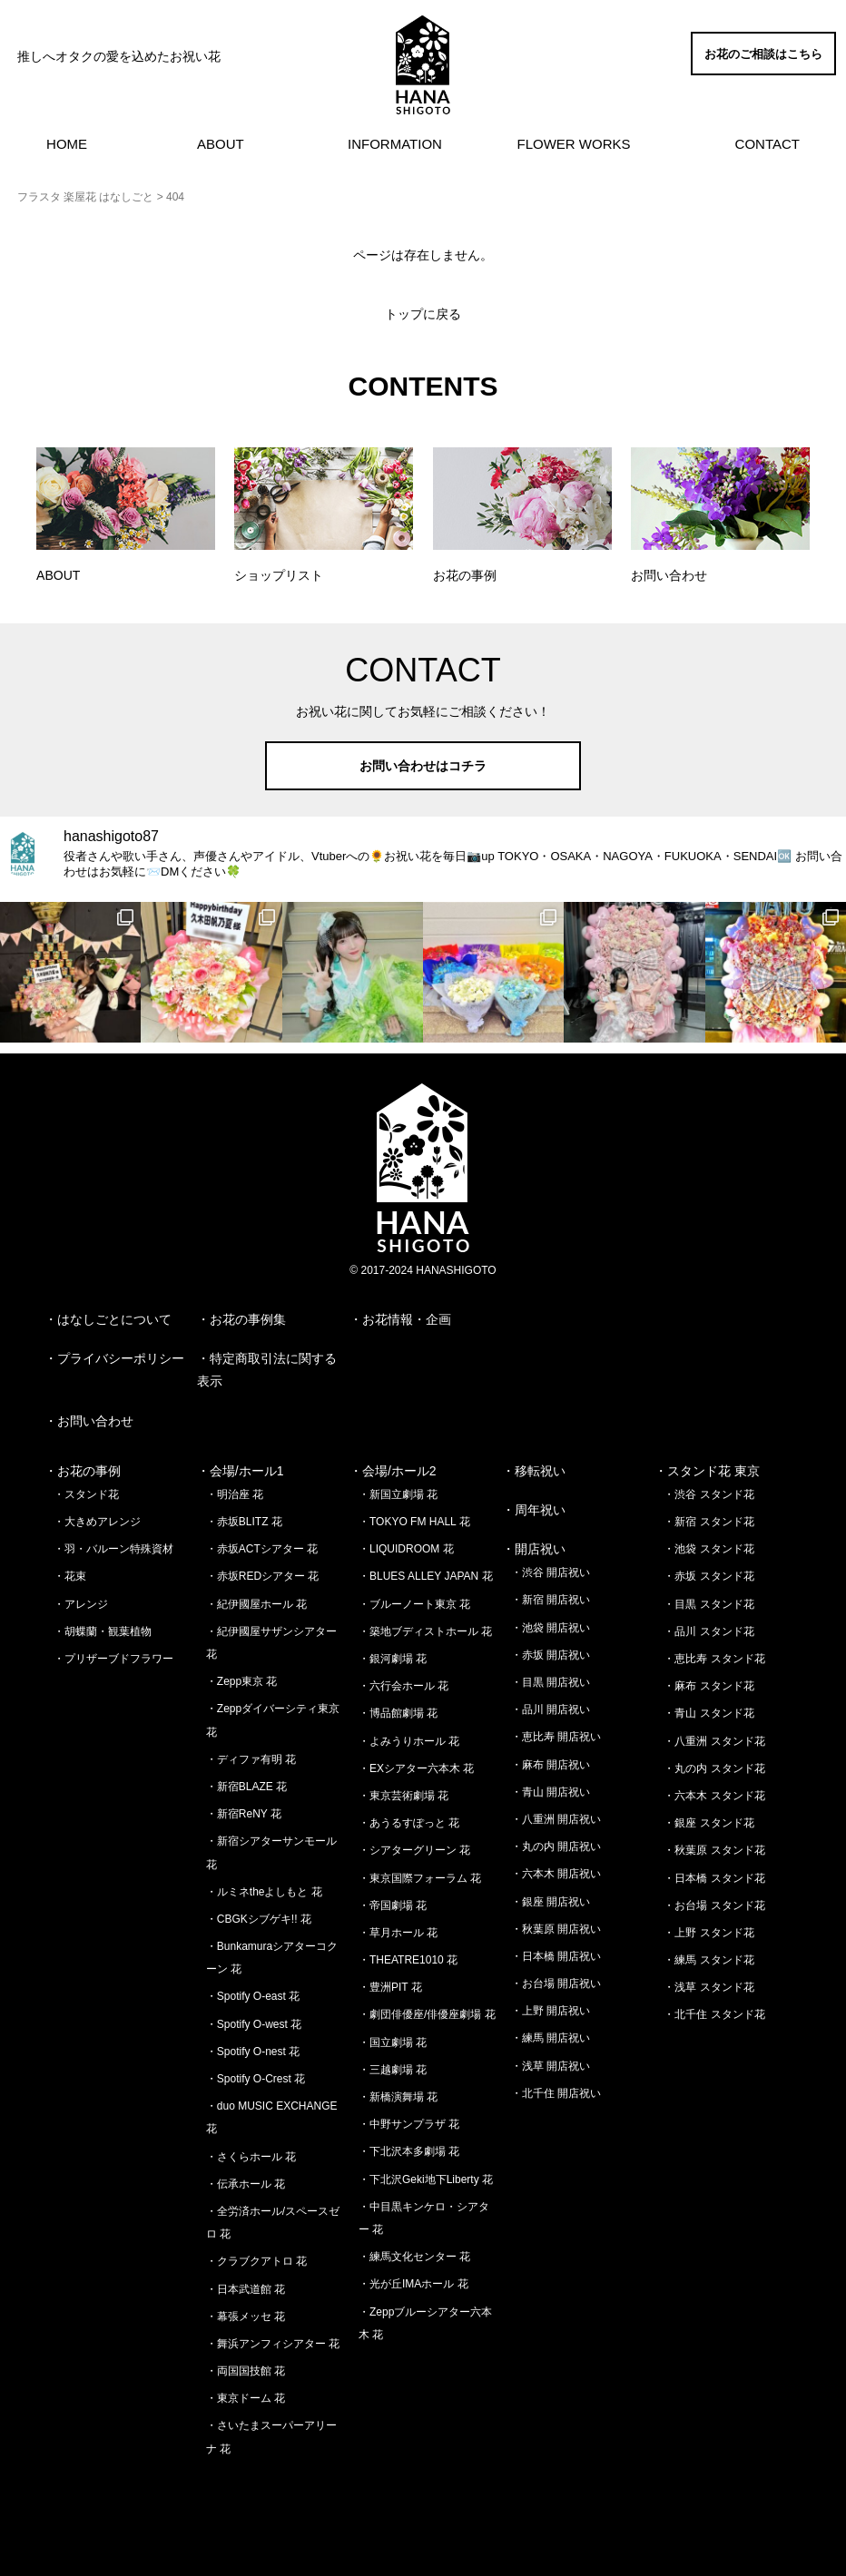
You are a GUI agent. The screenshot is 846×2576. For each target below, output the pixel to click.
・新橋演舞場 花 (398, 2097)
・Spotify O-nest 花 (253, 2051)
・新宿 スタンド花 (708, 1521)
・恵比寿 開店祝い (556, 1736)
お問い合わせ (95, 1421)
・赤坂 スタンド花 (708, 1576)
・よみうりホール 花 (409, 1741)
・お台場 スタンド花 (714, 1905)
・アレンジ (81, 1604)
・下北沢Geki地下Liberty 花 (426, 2179)
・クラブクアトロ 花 (256, 2261)
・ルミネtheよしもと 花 (264, 1891)
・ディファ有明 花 (251, 1759)
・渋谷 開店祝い (550, 1572)
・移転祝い (534, 1471)
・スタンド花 (86, 1494)
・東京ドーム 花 (245, 2398)
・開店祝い (534, 1549)
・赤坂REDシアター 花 (263, 1576)
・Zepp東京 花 (242, 1681)
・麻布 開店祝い (550, 1764)
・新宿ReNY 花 (243, 1813)
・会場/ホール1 (240, 1471)
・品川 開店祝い (550, 1709)
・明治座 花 (234, 1494)
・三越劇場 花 (393, 2069)
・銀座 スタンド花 (708, 1823)
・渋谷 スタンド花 (708, 1494)
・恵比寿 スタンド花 (714, 1658)
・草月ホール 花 (398, 1932)
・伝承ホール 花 (245, 2184)
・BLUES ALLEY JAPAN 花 (426, 1576)
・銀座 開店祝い (550, 1901)
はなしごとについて (114, 1319)
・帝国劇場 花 (393, 1905)
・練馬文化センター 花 (414, 2256)
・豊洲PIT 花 (390, 1987)
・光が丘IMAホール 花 (413, 2283)
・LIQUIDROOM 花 (406, 1549)
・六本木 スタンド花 (714, 1795)
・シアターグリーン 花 (414, 1850)
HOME (66, 144)
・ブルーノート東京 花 (414, 1604)
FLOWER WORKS (573, 144)
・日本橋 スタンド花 (714, 1878)
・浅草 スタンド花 (708, 1987)
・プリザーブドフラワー (113, 1658)
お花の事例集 (248, 1319)
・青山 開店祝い (550, 1792)
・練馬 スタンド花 (708, 1960)
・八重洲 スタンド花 (714, 1741)
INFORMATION (395, 144)
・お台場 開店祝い (556, 1983)
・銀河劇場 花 (393, 1658)
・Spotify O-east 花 (253, 1996)
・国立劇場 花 (393, 2042)
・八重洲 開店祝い (556, 1819)
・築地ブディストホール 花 (425, 1631)
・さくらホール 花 (251, 2156)
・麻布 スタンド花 (708, 1686)
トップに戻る (423, 314)
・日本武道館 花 (245, 2289)
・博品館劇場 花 (398, 1713)
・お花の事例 (82, 1471)
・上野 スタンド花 (708, 1932)
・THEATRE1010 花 (408, 1960)
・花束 (70, 1576)
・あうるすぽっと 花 (409, 1823)
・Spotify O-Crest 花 (255, 2078)
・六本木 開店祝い (556, 1873)
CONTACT (767, 144)
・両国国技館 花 (245, 2371)
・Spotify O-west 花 (253, 2024)
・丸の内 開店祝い (556, 1846)
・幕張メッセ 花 (245, 2316)
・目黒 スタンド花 (708, 1604)
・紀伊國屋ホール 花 (256, 1604)
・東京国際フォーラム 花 (420, 1878)
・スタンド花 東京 (707, 1471)
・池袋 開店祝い (550, 1627)
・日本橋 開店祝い (556, 1956)
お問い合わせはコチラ (423, 766)
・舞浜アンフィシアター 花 (272, 2343)
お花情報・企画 (406, 1319)
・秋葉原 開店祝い (556, 1929)
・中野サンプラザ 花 (409, 2124)
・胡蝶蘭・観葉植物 (103, 1631)
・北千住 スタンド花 (714, 2014)
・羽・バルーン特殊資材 (113, 1549)
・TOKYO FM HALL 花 (414, 1521)
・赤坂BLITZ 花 (244, 1521)
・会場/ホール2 (393, 1471)
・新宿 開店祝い (550, 1599)
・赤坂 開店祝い (550, 1655)
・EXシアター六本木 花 (416, 1768)
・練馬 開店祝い (550, 2038)
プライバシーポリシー (120, 1358)
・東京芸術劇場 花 (403, 1795)
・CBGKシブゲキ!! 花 (258, 1919)
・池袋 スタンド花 (708, 1549)
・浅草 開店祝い (550, 2066)
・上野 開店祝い (550, 2010)
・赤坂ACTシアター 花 (262, 1549)
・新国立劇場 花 (398, 1494)
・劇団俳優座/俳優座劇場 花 (427, 2014)
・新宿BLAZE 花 (246, 1786)
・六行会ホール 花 (403, 1686)
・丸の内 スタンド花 (714, 1768)
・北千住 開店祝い (556, 2093)
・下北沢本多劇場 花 (409, 2151)
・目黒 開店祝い (550, 1682)
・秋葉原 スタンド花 (714, 1850)
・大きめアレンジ (97, 1521)
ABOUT (220, 144)
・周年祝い (534, 1510)
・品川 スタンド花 (708, 1631)
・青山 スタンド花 (708, 1713)
